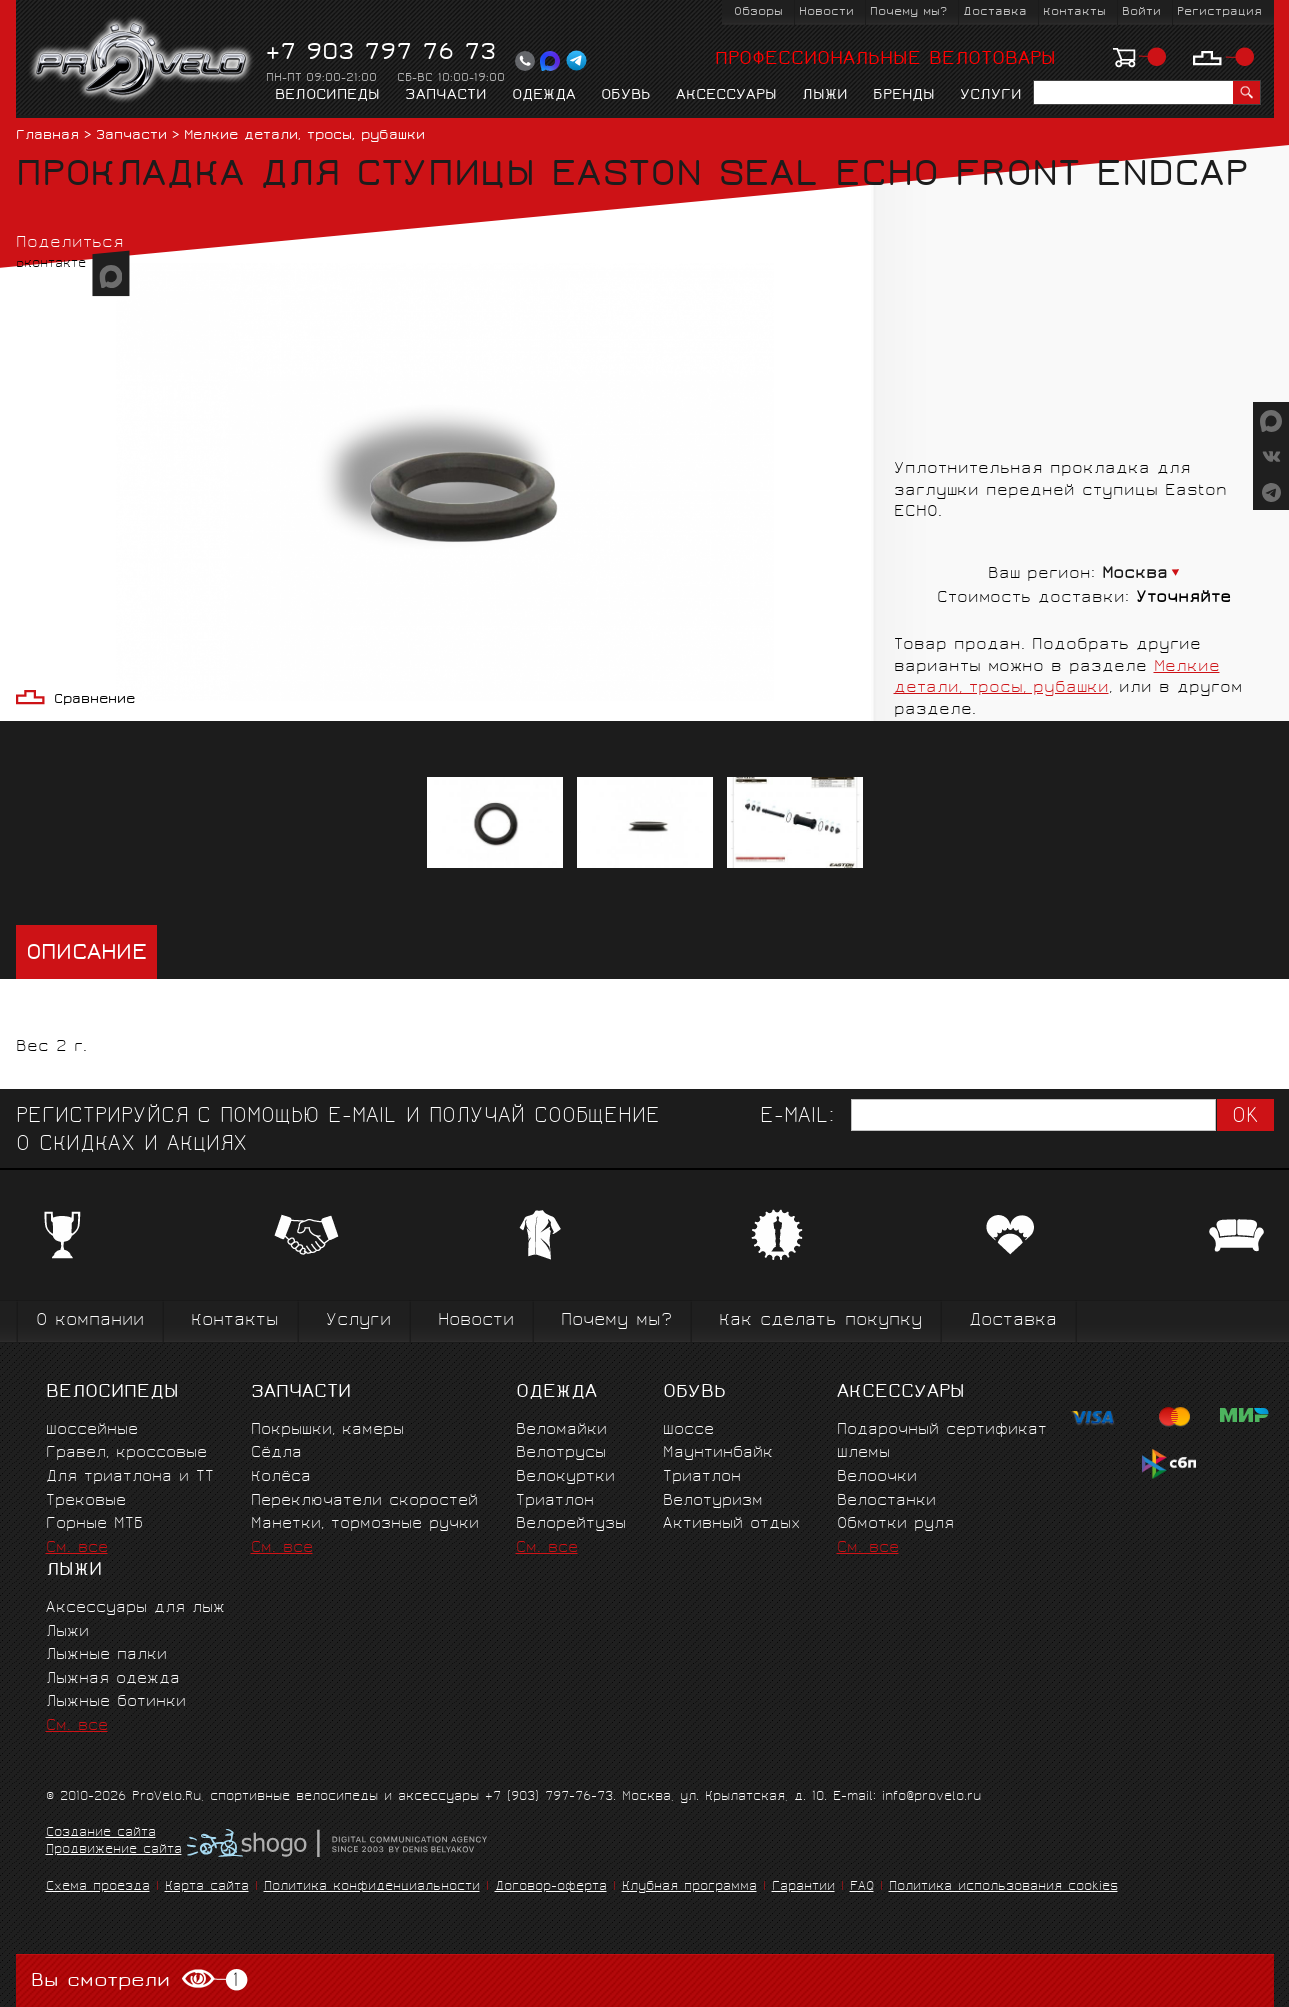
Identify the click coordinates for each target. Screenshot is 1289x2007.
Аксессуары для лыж (135, 1608)
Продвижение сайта (114, 1851)
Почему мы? (908, 12)
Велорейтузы (571, 1524)
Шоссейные (92, 1430)
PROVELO (142, 61)
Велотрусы (561, 1453)
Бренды (904, 96)
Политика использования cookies (1003, 1887)
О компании (90, 1321)
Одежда (544, 96)
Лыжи (825, 96)
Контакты (1074, 12)
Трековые (86, 1501)
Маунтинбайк (718, 1453)
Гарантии (803, 1887)
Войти (1141, 12)
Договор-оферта (551, 1887)
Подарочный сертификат (942, 1430)
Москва (1135, 574)
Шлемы (863, 1453)
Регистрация (1219, 12)
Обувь (626, 96)
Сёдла (276, 1453)
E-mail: (797, 1117)
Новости (826, 12)
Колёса (281, 1477)
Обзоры (758, 12)
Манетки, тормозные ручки (365, 1524)
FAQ (862, 1887)
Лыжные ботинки (116, 1702)
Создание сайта (101, 1834)
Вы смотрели (139, 1980)
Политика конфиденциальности (372, 1887)
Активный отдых (731, 1524)
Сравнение (94, 700)
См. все (77, 1548)
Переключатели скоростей (364, 1501)
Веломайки (561, 1430)
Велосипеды (327, 96)
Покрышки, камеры (327, 1430)
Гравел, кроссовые (126, 1453)
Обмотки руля (895, 1524)
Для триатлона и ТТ (130, 1477)
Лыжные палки (106, 1655)
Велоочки (877, 1477)
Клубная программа (689, 1887)
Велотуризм (713, 1501)
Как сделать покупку (820, 1321)
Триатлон (555, 1501)
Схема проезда (98, 1887)
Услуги (991, 96)
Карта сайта (207, 1887)
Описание (86, 954)
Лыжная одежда (113, 1679)
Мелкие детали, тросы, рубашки (304, 136)
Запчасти (446, 96)
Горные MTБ (94, 1524)
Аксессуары (726, 96)
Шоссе (688, 1430)
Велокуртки (565, 1477)
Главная (47, 136)
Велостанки (886, 1501)
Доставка (995, 12)
